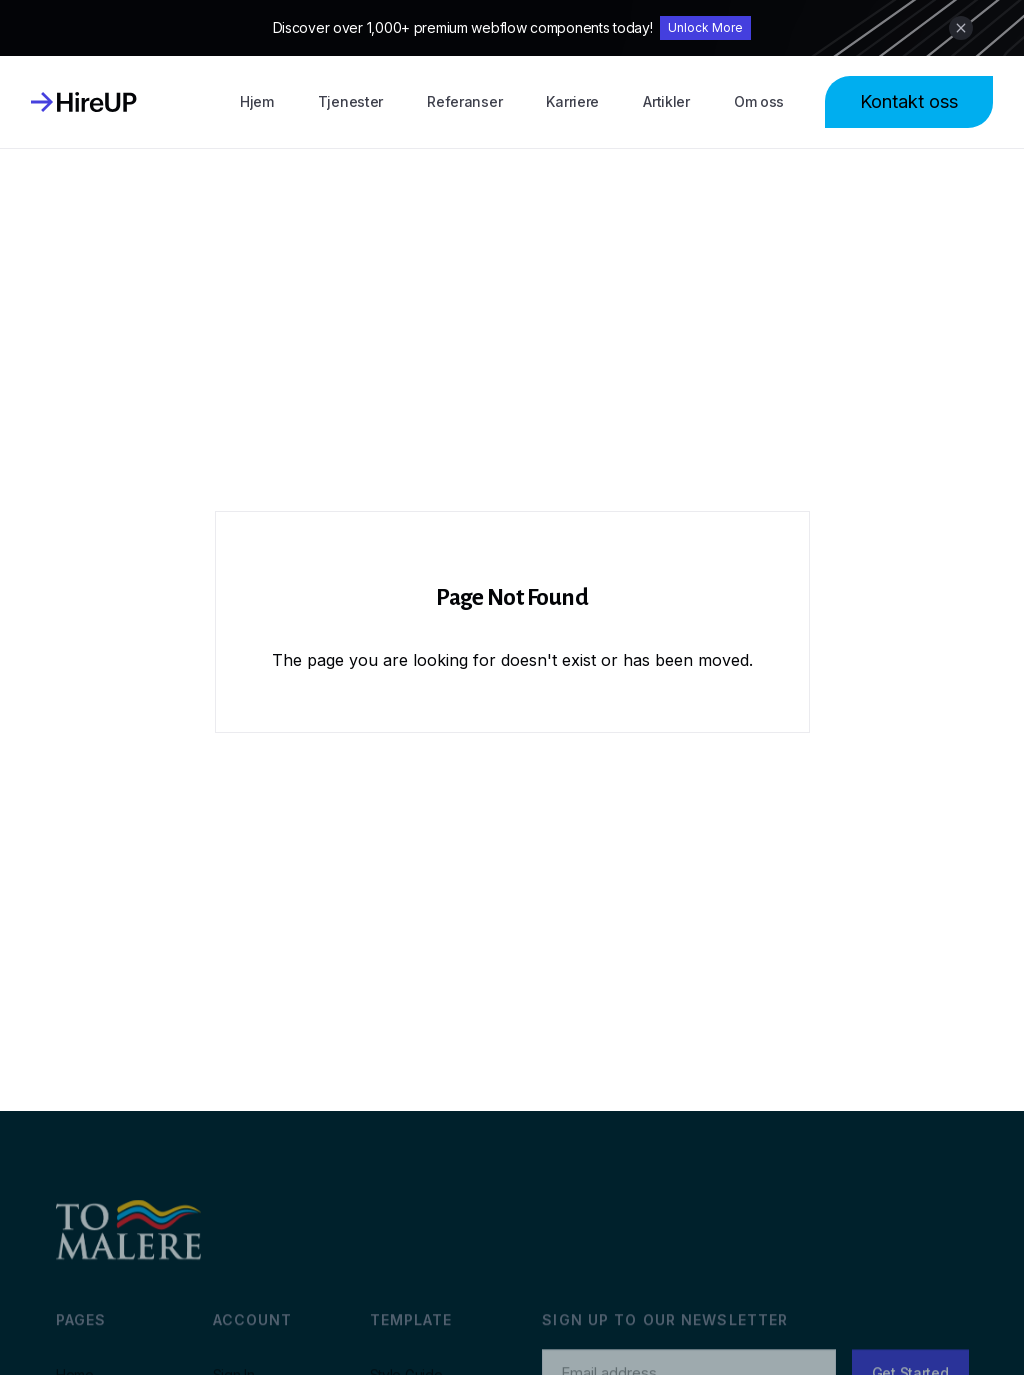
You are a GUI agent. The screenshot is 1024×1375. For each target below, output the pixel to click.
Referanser (464, 101)
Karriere (572, 101)
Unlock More (705, 27)
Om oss (759, 101)
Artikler (666, 101)
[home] (84, 102)
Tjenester (350, 101)
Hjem (257, 101)
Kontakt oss (909, 101)
